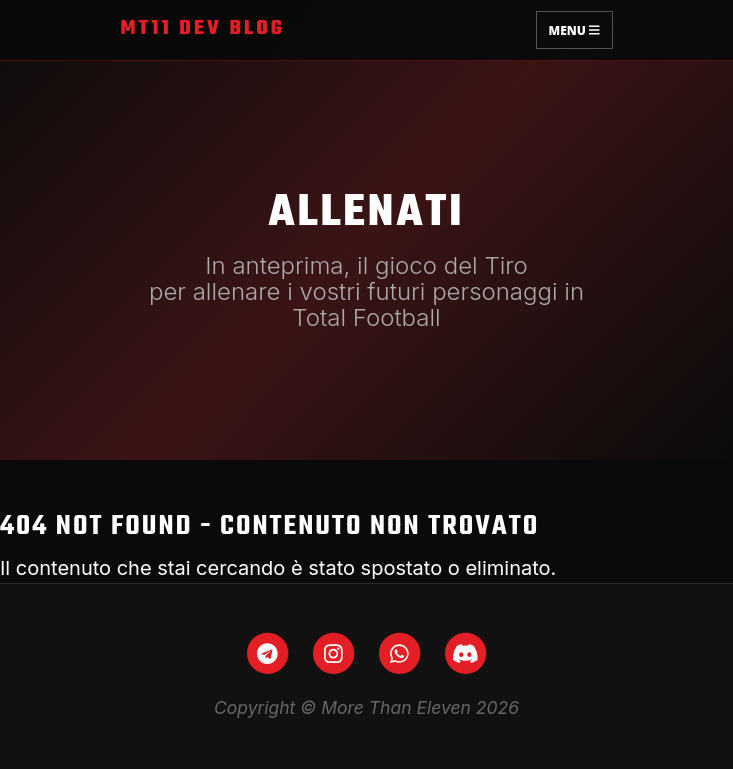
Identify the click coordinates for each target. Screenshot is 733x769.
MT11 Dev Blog (203, 29)
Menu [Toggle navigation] (574, 29)
